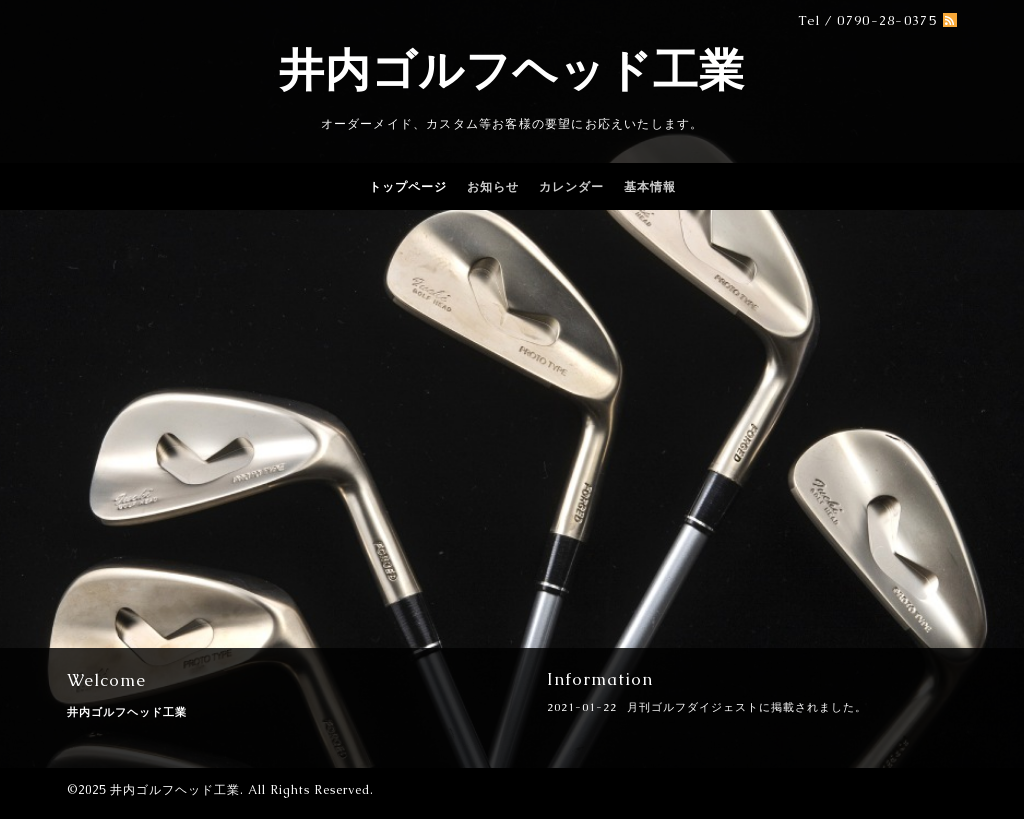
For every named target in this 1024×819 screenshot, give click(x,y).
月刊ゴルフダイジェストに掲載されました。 (747, 707)
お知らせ (493, 187)
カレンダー (571, 187)
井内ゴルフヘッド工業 (512, 70)
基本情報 (650, 187)
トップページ (408, 187)
